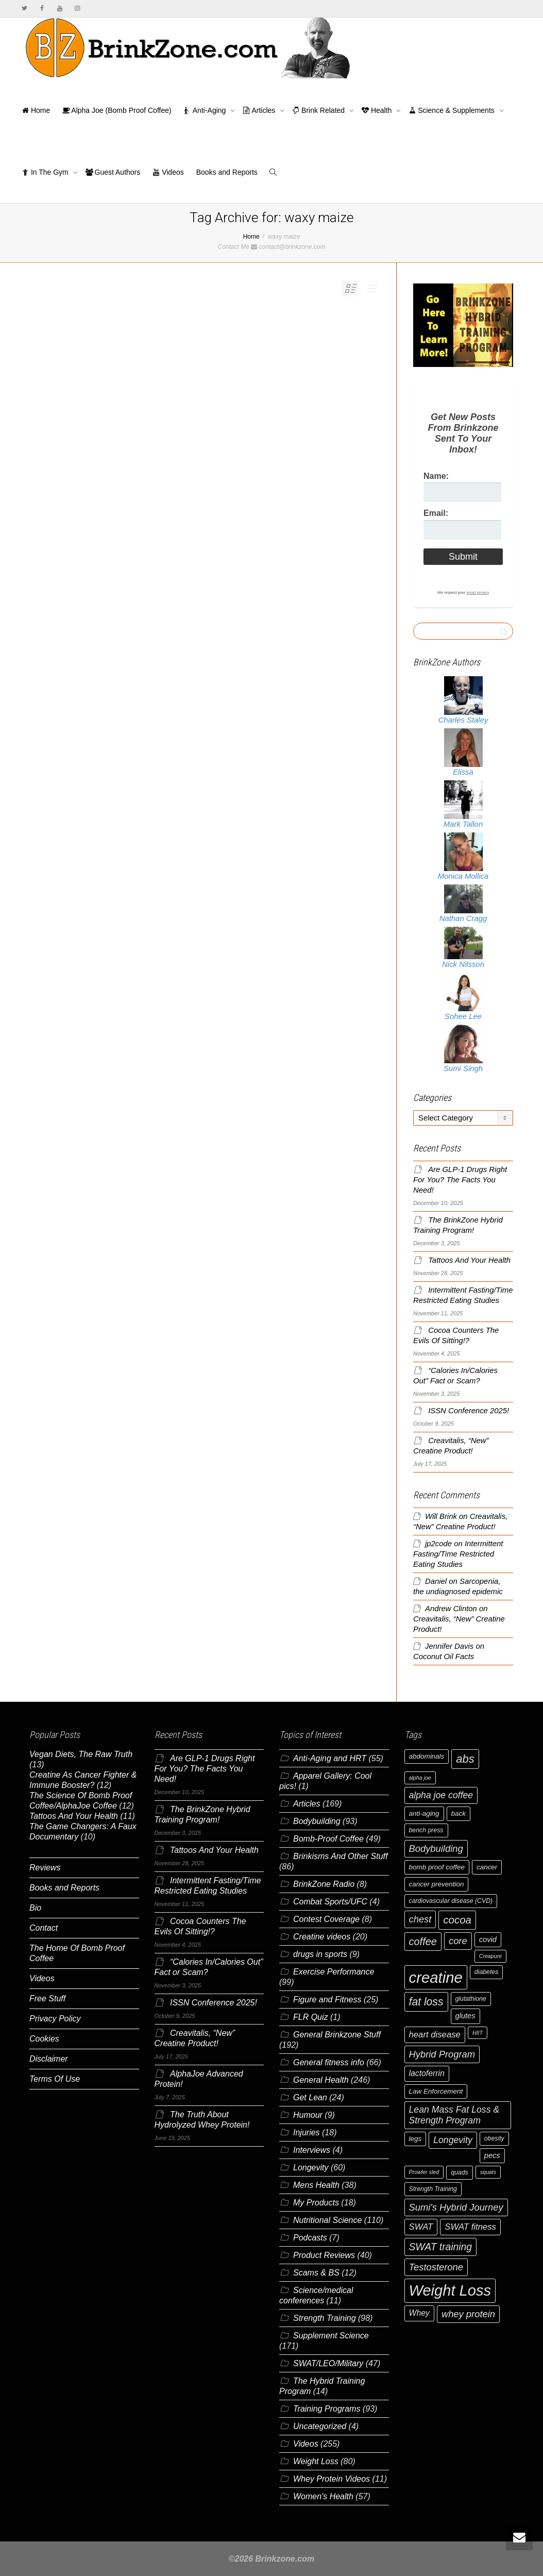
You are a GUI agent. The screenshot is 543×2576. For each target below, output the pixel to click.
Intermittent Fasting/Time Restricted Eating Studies (458, 1554)
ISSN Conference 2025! (468, 1411)
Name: (436, 476)
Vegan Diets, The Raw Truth (80, 1754)
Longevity (311, 2167)
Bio (35, 1907)
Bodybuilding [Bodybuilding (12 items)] (436, 1848)
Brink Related (319, 110)
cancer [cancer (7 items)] (487, 1867)
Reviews (44, 1867)
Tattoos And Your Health (469, 1260)
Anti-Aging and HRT (329, 1758)
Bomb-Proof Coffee (328, 1838)
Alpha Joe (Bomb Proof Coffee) (116, 110)
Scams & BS (316, 2272)
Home (36, 110)
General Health (321, 2080)
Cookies (44, 2038)
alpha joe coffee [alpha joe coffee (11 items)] (441, 1795)
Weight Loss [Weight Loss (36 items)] (450, 2290)
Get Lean (310, 2097)
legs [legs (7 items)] (415, 2139)
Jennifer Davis (449, 1646)
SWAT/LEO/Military (328, 2363)
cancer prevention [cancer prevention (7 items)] (436, 1884)
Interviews (311, 2150)
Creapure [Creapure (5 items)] (490, 1956)
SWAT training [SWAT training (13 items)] (440, 2247)
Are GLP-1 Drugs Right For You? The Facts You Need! (460, 1179)
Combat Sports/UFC (330, 1901)
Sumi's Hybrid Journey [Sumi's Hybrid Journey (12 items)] (456, 2207)
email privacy (477, 592)
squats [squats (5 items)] (488, 2172)
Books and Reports (227, 172)
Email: (435, 513)
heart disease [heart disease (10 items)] (435, 2034)
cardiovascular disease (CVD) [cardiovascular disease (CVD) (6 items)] (451, 1900)
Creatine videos (321, 1936)
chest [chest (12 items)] (420, 1919)
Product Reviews (324, 2255)
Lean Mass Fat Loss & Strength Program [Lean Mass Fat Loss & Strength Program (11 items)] (454, 2115)
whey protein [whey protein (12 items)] (468, 2314)
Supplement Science (331, 2335)
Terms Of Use (54, 2079)
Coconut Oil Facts (443, 1656)
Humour (308, 2115)
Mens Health (316, 2185)
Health (378, 110)
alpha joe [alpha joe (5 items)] (420, 1778)
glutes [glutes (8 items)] (465, 2016)
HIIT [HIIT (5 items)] (477, 2033)
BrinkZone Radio (323, 1884)
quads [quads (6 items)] (459, 2172)
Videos (167, 172)
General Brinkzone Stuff (337, 2034)
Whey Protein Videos (331, 2478)
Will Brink (441, 1516)
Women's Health (323, 2496)
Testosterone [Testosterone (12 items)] (436, 2267)
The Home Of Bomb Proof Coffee (77, 1953)
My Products (316, 2202)
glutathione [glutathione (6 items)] (470, 1998)
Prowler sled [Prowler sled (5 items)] (424, 2172)
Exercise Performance (333, 1971)
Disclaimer (48, 2058)
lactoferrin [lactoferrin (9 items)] (427, 2073)
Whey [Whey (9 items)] (419, 2313)
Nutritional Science (327, 2220)
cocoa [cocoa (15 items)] (457, 1920)
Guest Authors (113, 172)
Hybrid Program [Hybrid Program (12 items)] (442, 2054)
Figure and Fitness (327, 1999)
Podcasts (310, 2237)
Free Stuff (47, 1998)
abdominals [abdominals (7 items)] (427, 1756)
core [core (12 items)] (458, 1940)
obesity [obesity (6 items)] (494, 2138)
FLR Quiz (310, 2017)
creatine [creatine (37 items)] (436, 1977)
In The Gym (46, 172)
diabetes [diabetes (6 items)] (486, 1972)
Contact (43, 1927)
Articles (260, 110)
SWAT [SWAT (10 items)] (421, 2227)
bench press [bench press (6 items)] (426, 1830)
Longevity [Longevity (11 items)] (452, 2140)
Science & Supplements (452, 110)
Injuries (306, 2132)
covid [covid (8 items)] (488, 1939)
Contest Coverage (326, 1919)
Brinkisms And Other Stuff (340, 1856)
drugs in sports (320, 1954)
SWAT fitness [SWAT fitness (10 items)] (470, 2227)
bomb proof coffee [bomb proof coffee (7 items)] (437, 1867)
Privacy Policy (55, 2018)
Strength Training (324, 2318)
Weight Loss (315, 2461)
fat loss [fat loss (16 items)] (426, 2002)
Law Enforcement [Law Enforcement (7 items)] (436, 2091)
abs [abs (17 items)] (465, 1758)
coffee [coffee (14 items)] (423, 1941)
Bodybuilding (317, 1821)
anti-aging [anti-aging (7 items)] (424, 1813)
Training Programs (326, 2408)
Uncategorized (319, 2426)
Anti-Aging (206, 110)
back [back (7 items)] (458, 1813)
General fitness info (328, 2062)
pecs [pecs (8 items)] (492, 2155)
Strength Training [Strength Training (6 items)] (433, 2189)
